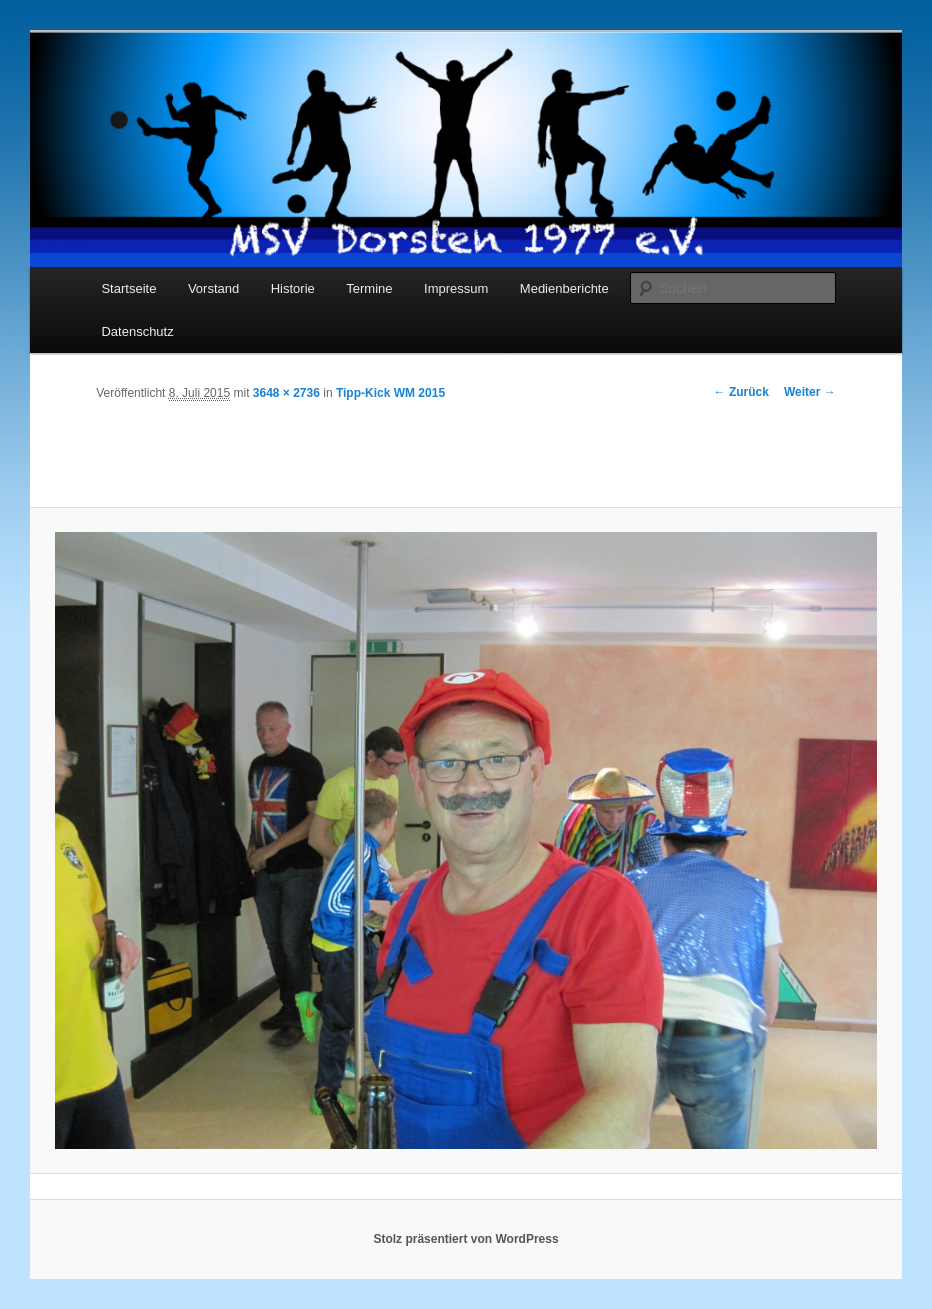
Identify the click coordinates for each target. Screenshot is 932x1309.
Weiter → (810, 392)
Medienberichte (564, 288)
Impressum (456, 288)
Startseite (128, 288)
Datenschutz (137, 331)
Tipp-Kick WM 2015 (390, 393)
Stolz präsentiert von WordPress (465, 1239)
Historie (293, 288)
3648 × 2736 (286, 393)
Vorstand (213, 288)
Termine (369, 288)
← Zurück (741, 392)
